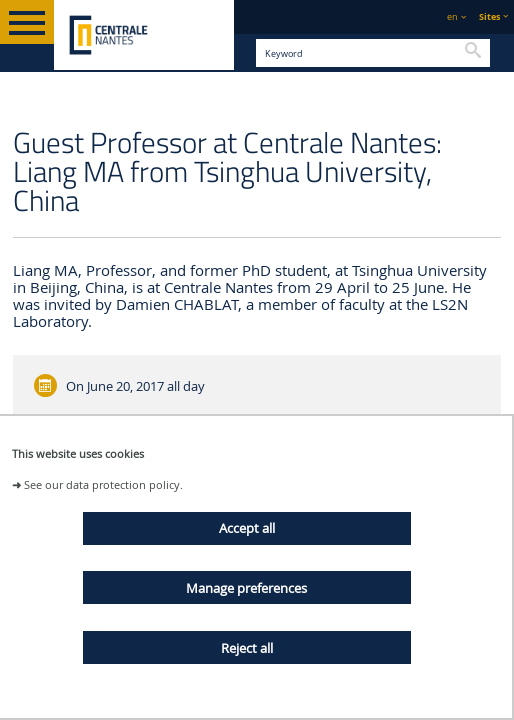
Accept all (247, 528)
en (452, 16)
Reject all (247, 648)
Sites (489, 16)
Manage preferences (246, 588)
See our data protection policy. (103, 484)
